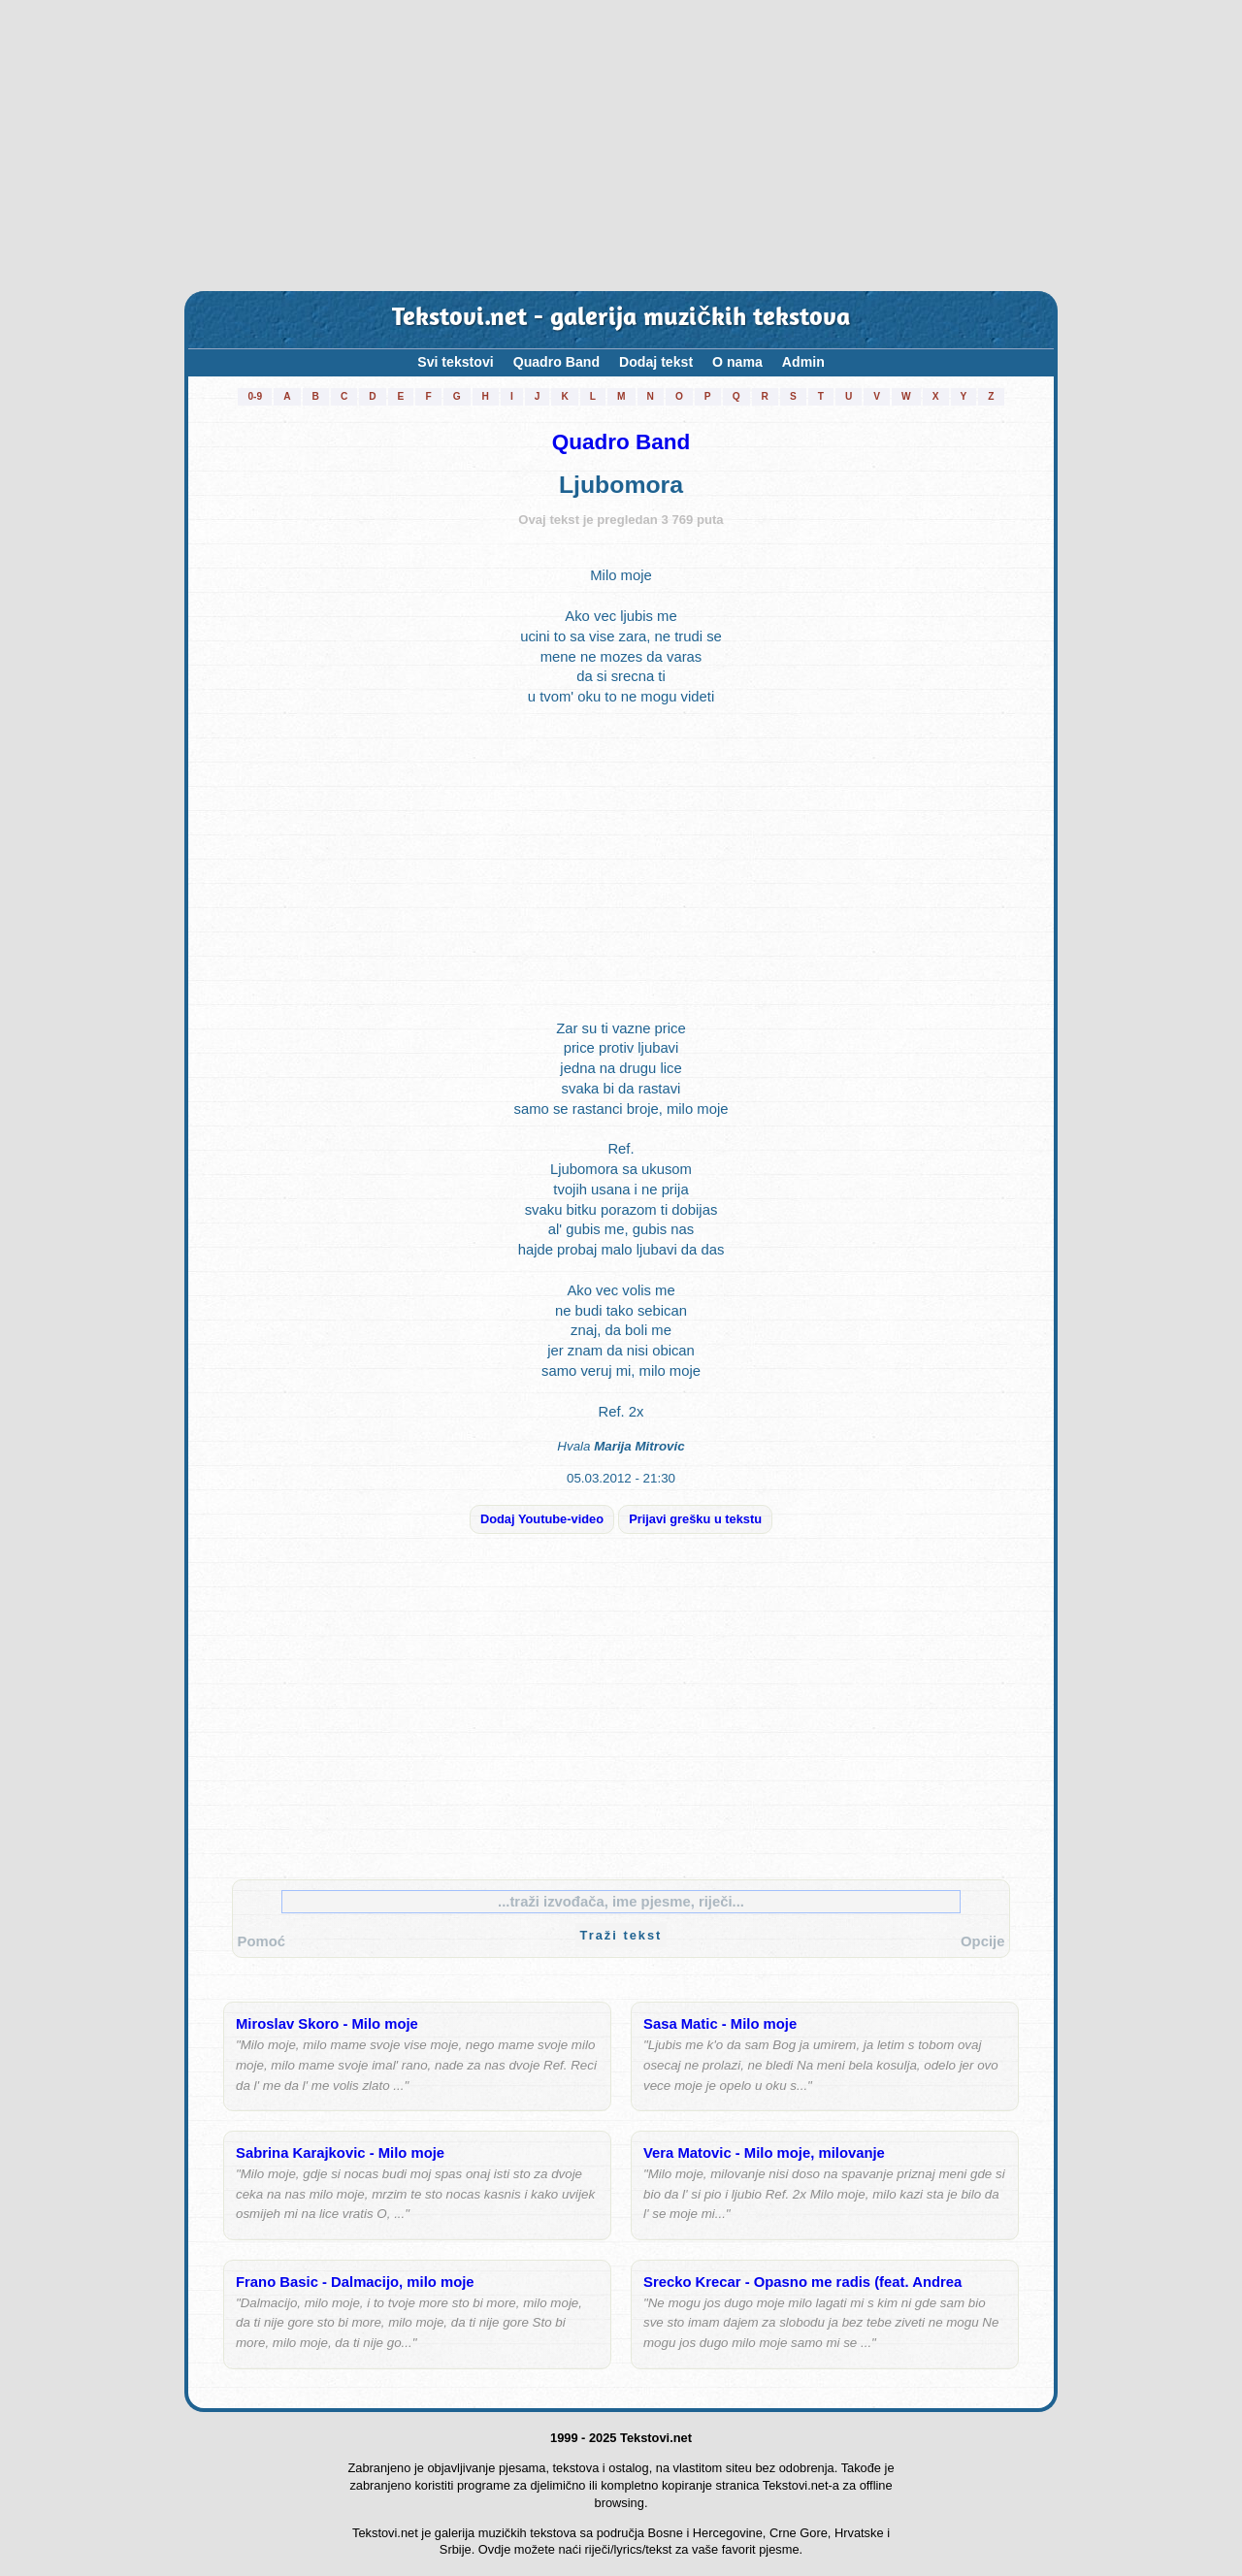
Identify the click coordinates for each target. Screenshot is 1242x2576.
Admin (803, 362)
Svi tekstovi (455, 362)
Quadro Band (556, 362)
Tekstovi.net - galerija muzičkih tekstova (621, 319)
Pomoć (261, 1941)
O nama (737, 362)
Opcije (982, 1941)
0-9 (254, 396)
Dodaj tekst (656, 362)
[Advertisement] (621, 145)
